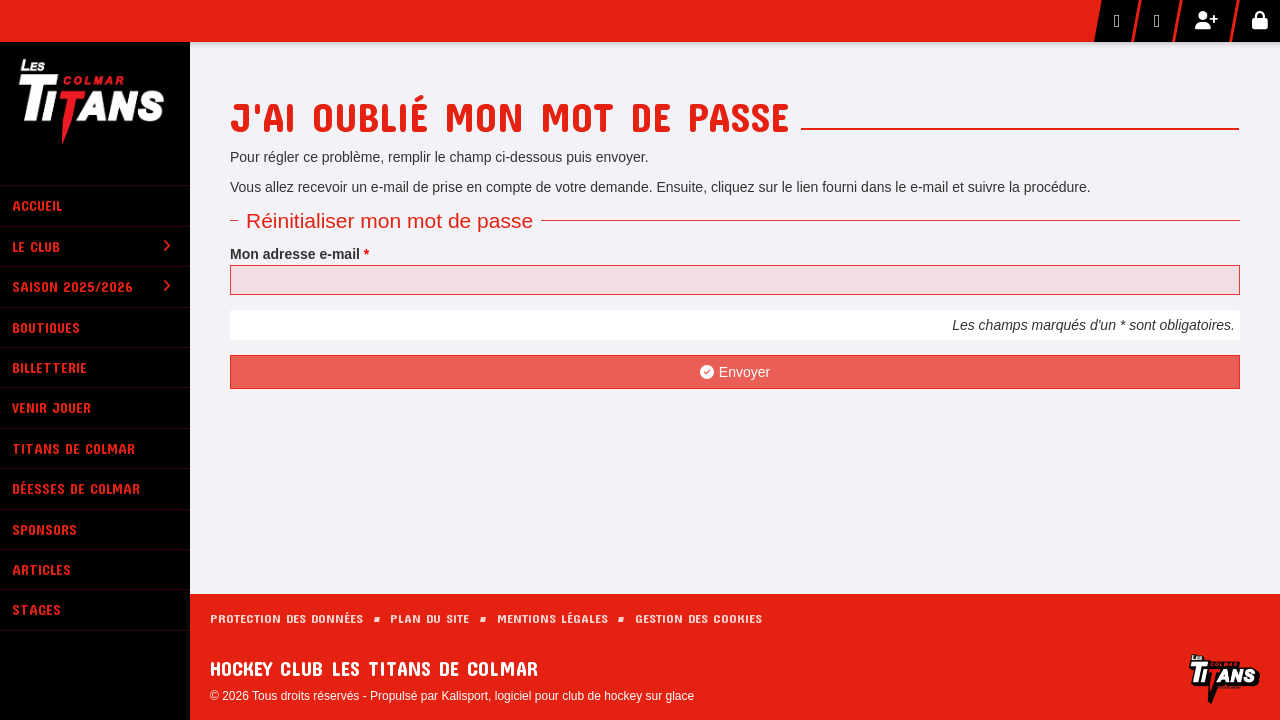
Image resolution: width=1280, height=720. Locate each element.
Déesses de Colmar (76, 488)
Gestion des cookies (698, 618)
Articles (41, 569)
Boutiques (46, 327)
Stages (36, 609)
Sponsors (44, 529)
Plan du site (429, 618)
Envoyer (735, 372)
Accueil (37, 205)
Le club (91, 246)
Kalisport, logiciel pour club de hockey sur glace (567, 696)
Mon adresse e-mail (299, 254)
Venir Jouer (51, 407)
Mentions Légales (552, 618)
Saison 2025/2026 (91, 286)
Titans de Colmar (73, 448)
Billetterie (49, 367)
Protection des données (286, 618)
